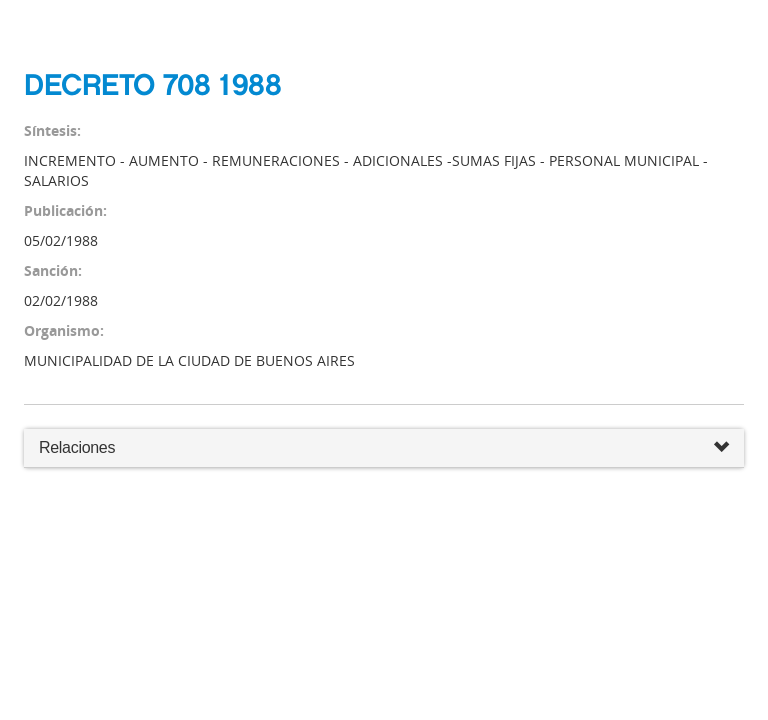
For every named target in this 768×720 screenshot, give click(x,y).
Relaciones (384, 448)
